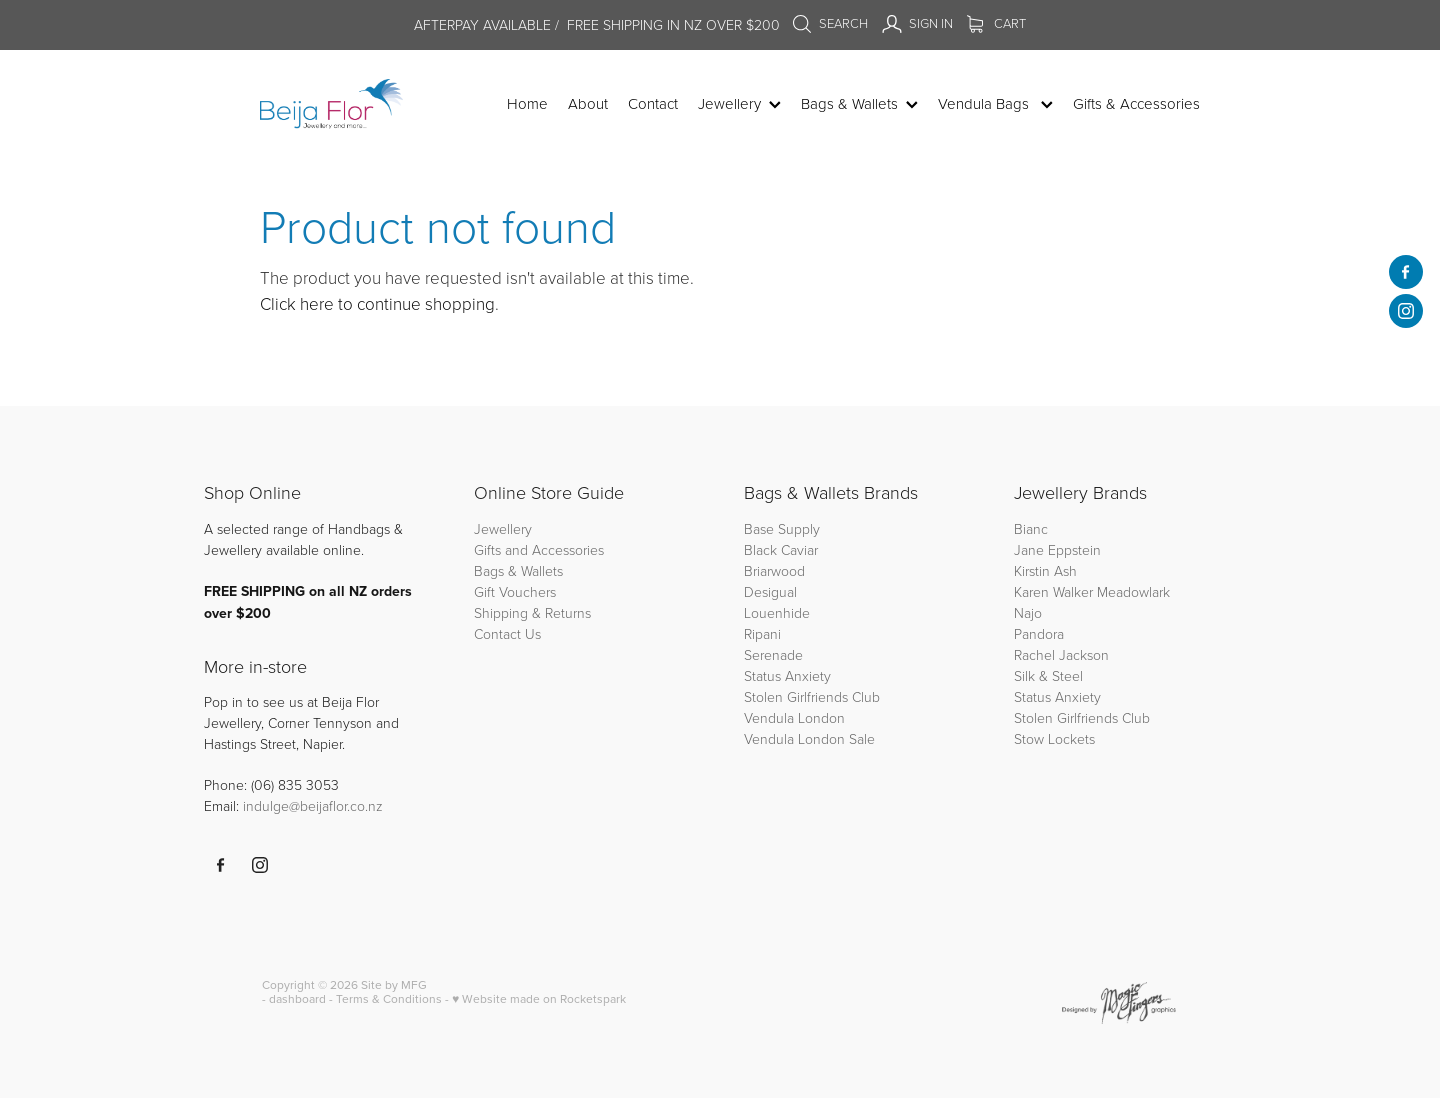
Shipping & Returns (532, 612)
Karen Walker (1053, 591)
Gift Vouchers (515, 591)
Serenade (773, 654)
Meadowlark (1133, 591)
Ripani (762, 633)
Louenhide (777, 612)
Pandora (1039, 633)
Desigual (770, 591)
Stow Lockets (1054, 738)
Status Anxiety (787, 675)
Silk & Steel (1048, 675)
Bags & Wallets (518, 570)
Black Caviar (781, 549)
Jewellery (503, 528)
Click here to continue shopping (377, 303)
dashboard (297, 998)
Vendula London (794, 717)
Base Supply (782, 528)
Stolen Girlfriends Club (812, 696)
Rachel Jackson (1061, 654)
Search (830, 23)
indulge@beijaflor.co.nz (313, 805)
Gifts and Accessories (539, 549)
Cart (996, 23)
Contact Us (507, 633)
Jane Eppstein (1059, 549)
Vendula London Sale (809, 738)
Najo (1028, 612)
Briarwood (774, 570)
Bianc (1033, 528)
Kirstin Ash (1045, 570)
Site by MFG (394, 984)
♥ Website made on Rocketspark (539, 998)
